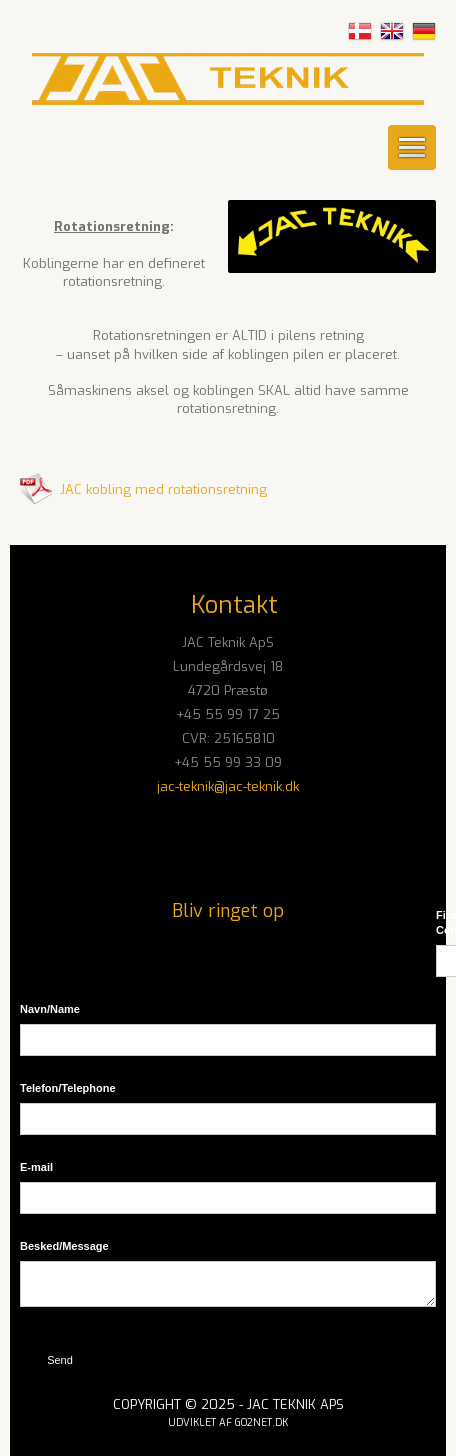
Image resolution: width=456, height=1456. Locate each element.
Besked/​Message (64, 1246)
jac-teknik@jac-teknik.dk (228, 786)
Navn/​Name (50, 1009)
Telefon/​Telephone (68, 1088)
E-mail (36, 1167)
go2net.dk (261, 1422)
